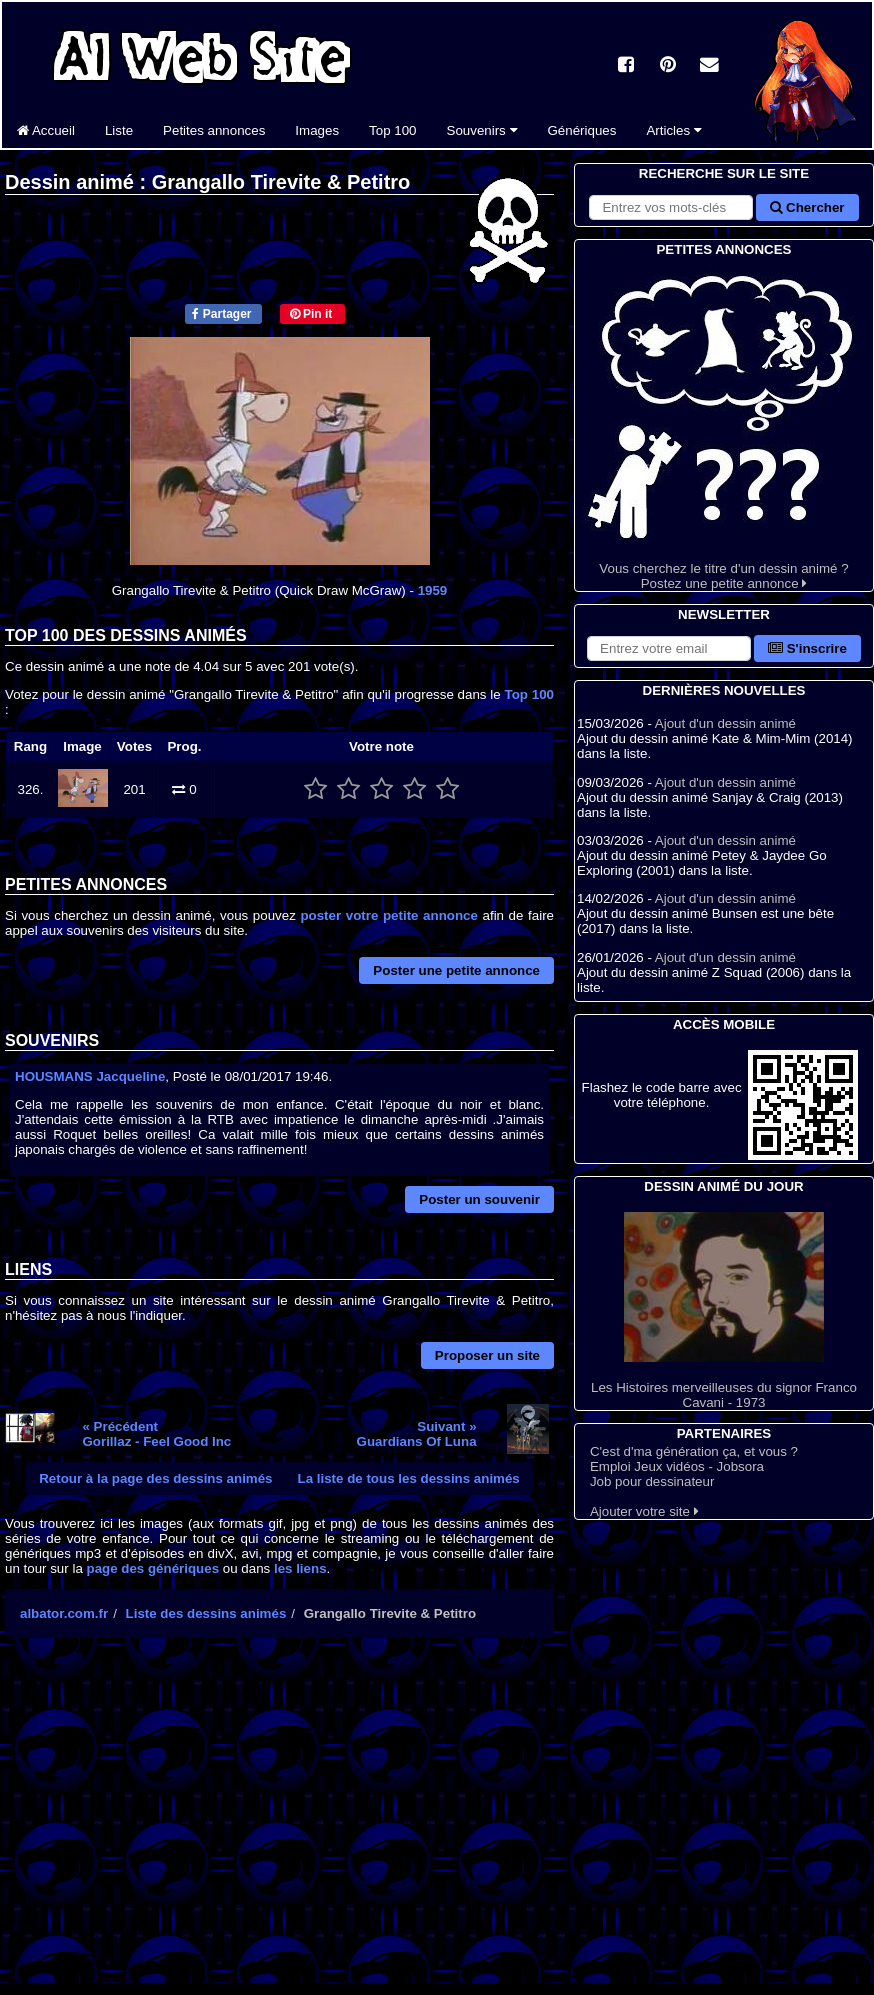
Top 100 (392, 130)
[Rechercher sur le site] (671, 207)
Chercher (807, 207)
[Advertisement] (279, 1828)
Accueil (46, 130)
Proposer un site (487, 1355)
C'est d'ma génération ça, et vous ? (694, 1451)
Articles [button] (673, 130)
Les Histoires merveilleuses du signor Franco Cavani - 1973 (724, 1311)
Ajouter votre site (644, 1511)
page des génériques (153, 1568)
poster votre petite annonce (389, 915)
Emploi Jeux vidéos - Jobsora (677, 1466)
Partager (221, 314)
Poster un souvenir (479, 1199)
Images (317, 130)
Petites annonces (214, 130)
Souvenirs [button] (482, 130)
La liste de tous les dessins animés (409, 1478)
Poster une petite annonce (456, 970)
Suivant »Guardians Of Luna (417, 1434)
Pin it (311, 314)
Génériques (582, 130)
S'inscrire (807, 648)
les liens (300, 1568)
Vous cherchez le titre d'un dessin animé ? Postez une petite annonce (724, 425)
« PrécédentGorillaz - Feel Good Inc (156, 1434)
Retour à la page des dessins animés (155, 1478)
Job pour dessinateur (652, 1481)
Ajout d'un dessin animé (725, 723)
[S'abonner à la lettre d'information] (669, 648)
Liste (119, 130)
